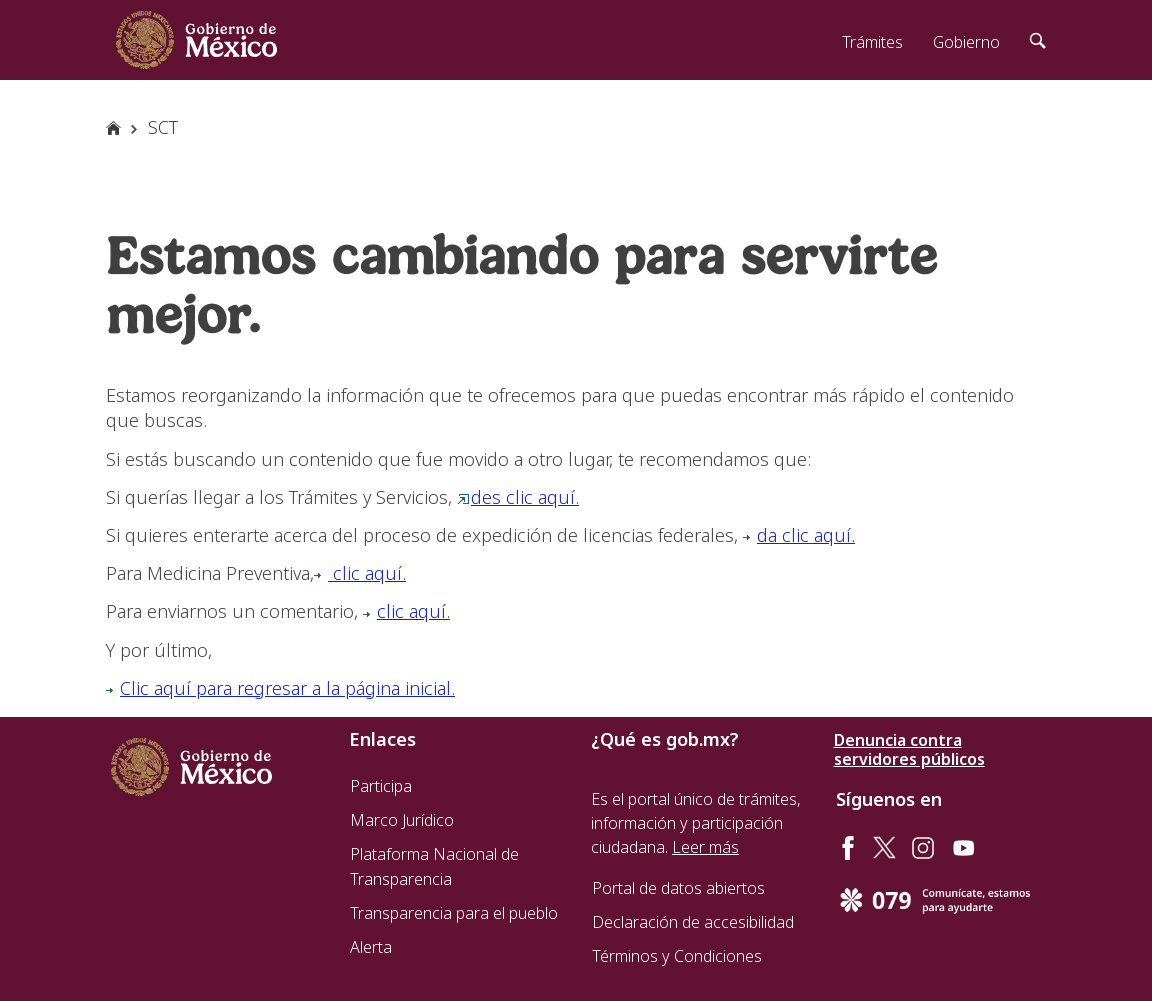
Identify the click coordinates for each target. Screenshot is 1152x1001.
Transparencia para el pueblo (454, 913)
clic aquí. (360, 573)
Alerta (371, 947)
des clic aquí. (518, 497)
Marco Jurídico (402, 820)
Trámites (872, 42)
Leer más (705, 847)
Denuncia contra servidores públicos (909, 750)
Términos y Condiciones (677, 956)
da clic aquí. (799, 535)
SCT (163, 127)
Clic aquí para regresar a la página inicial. (280, 688)
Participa (381, 786)
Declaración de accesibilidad (693, 922)
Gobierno (966, 42)
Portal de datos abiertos (678, 888)
